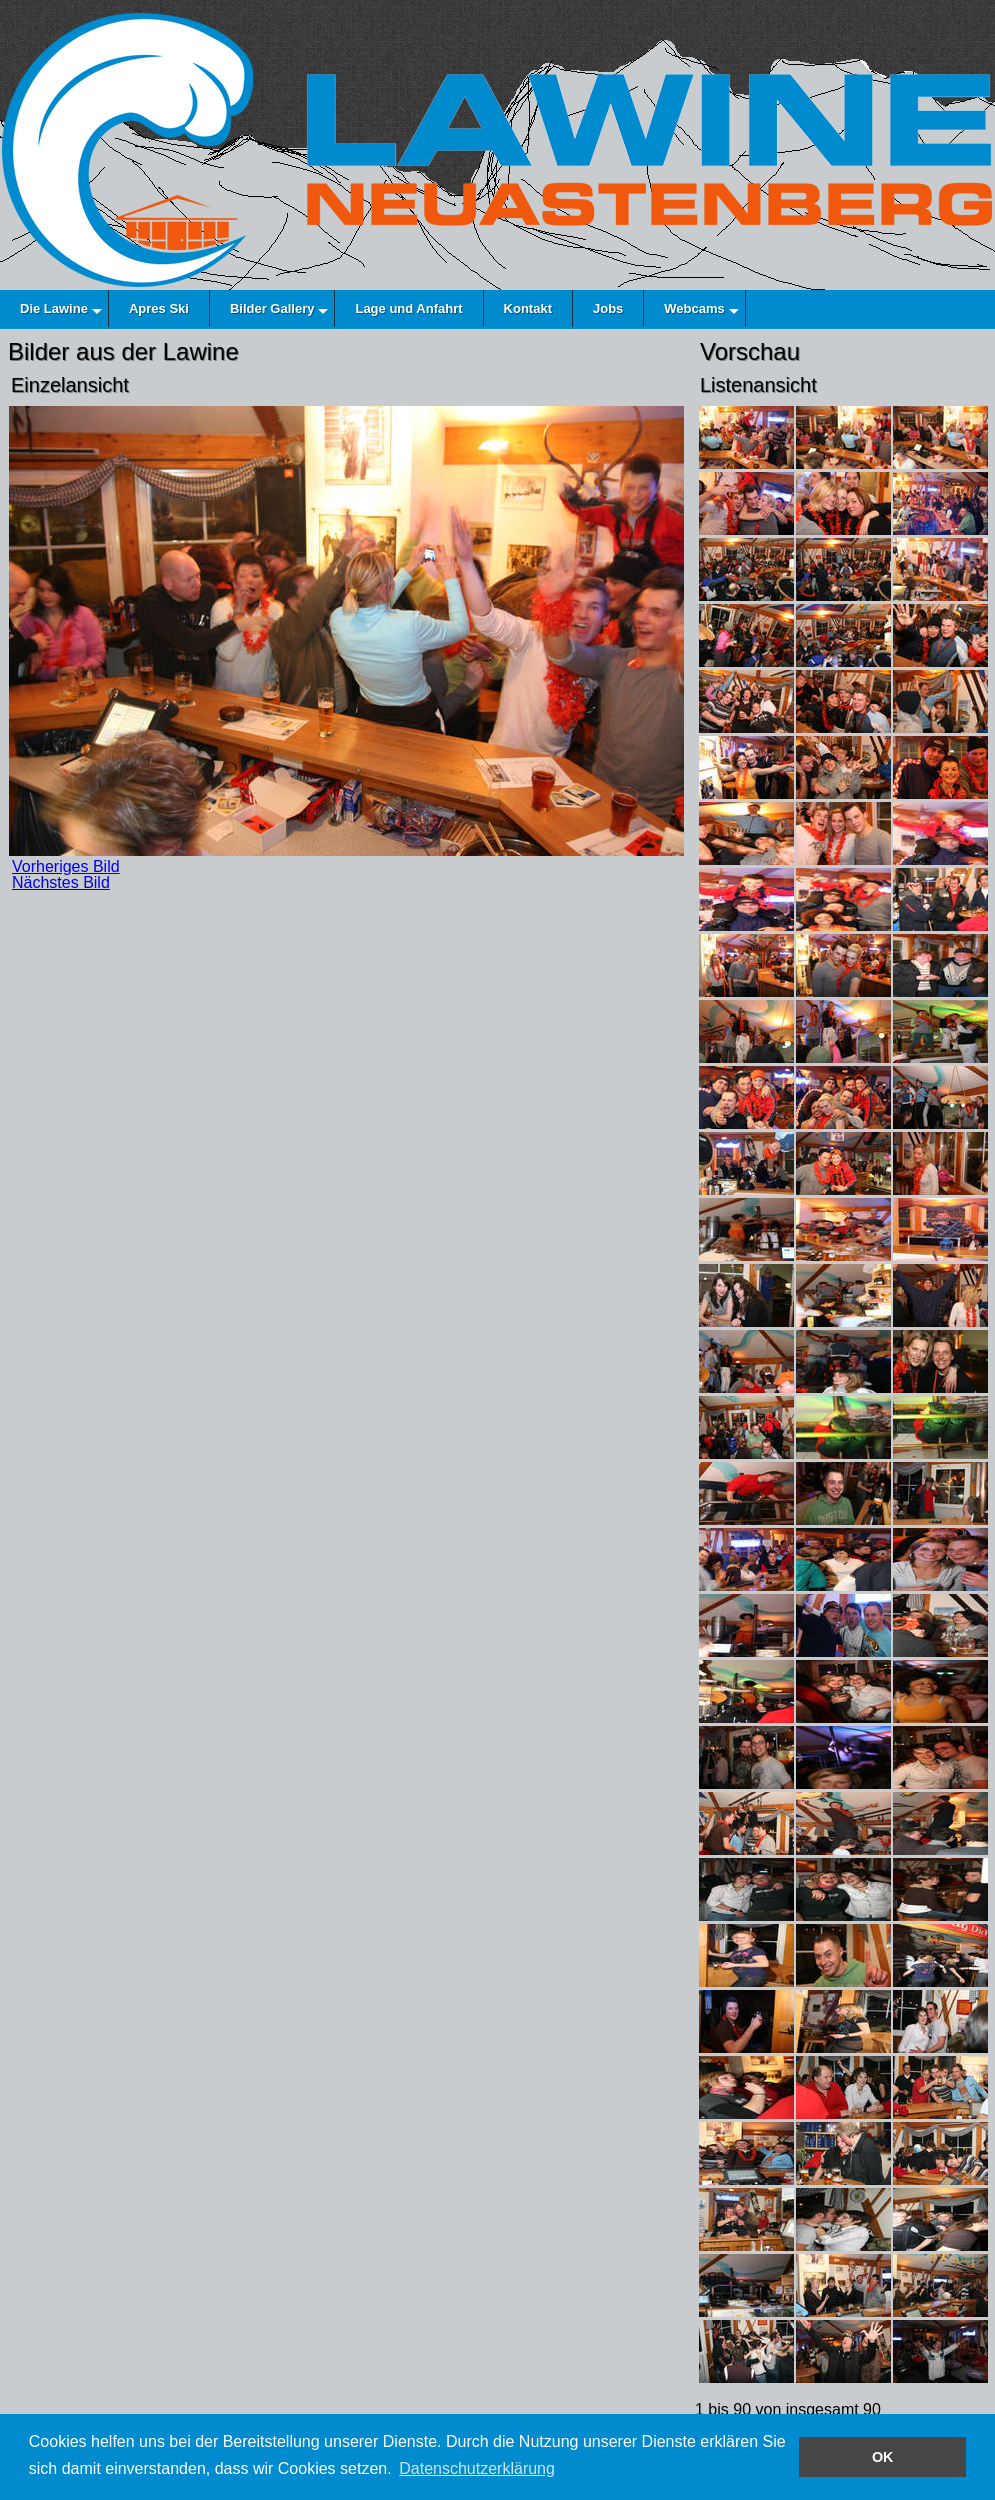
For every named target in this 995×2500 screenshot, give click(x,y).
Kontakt (528, 308)
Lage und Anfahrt (408, 308)
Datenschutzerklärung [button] (477, 2468)
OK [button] (883, 2457)
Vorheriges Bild (66, 866)
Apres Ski (159, 308)
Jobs (608, 308)
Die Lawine (54, 308)
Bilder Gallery (272, 308)
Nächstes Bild (61, 882)
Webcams (694, 308)
